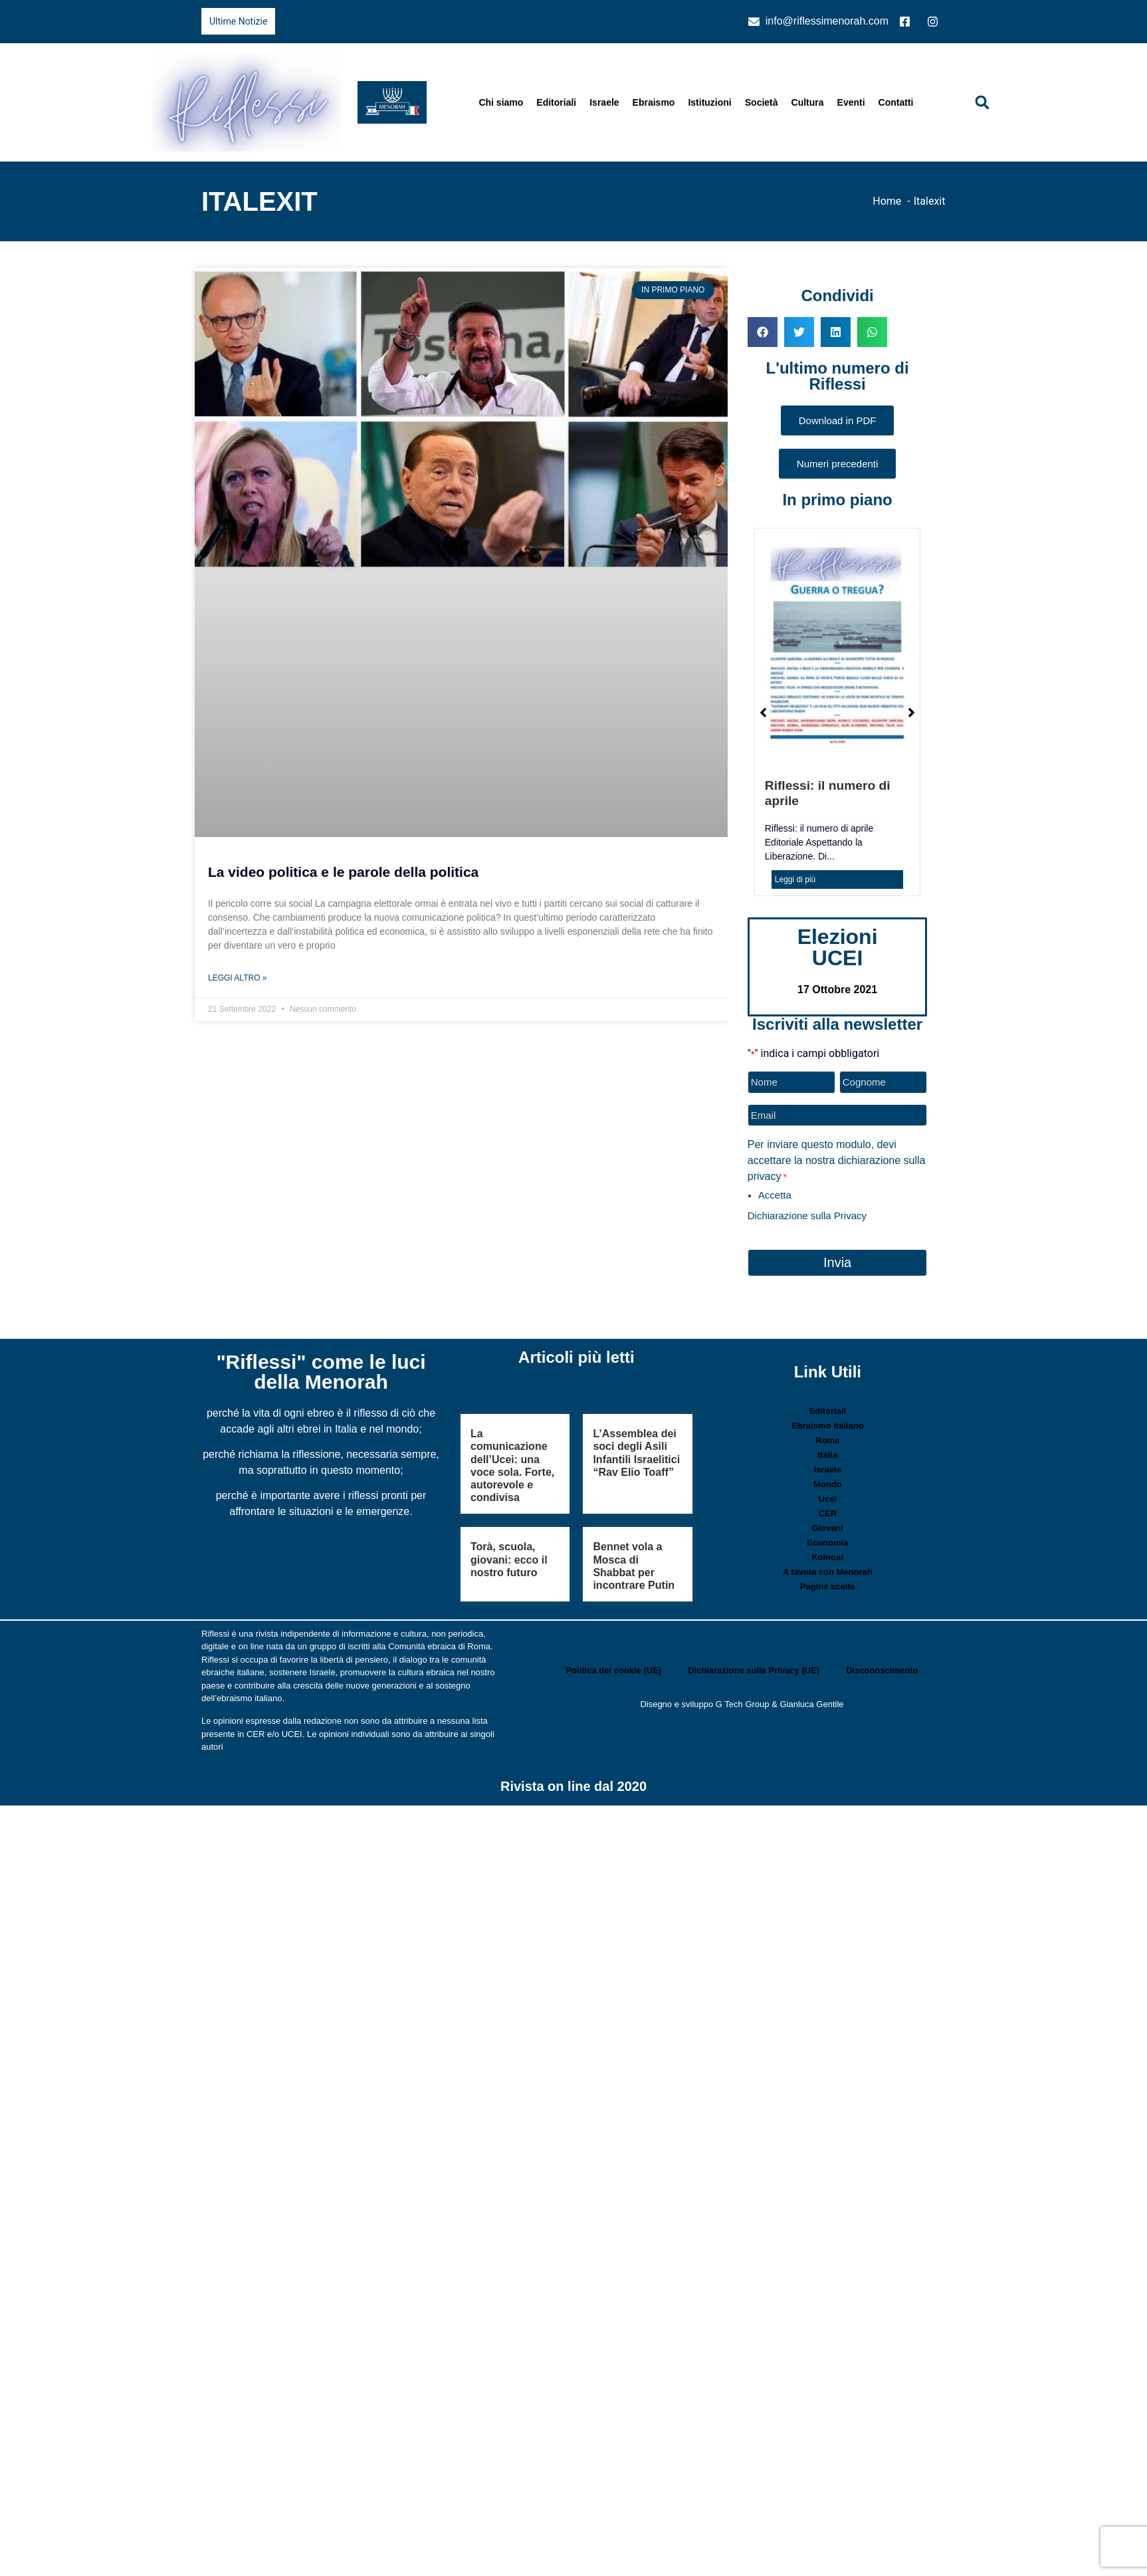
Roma (827, 1438)
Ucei (828, 1497)
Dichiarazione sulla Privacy (807, 1214)
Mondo (827, 1482)
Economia (827, 1541)
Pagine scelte (827, 1584)
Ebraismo (654, 102)
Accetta (774, 1194)
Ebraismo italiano (827, 1424)
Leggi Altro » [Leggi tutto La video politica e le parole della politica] (237, 978)
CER (828, 1511)
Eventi (851, 102)
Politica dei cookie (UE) (613, 1668)
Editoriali (556, 102)
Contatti (896, 102)
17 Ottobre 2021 (837, 989)
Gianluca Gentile (811, 1702)
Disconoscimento (882, 1668)
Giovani (828, 1526)
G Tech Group (743, 1702)
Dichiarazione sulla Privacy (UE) (753, 1668)
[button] (982, 102)
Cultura (807, 102)
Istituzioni (709, 102)
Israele (604, 102)
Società (761, 102)
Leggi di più (795, 879)
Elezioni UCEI (837, 947)
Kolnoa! (827, 1555)
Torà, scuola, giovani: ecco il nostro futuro (509, 1557)
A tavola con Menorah (828, 1570)
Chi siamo (500, 102)
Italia (828, 1453)
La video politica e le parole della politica (343, 871)
